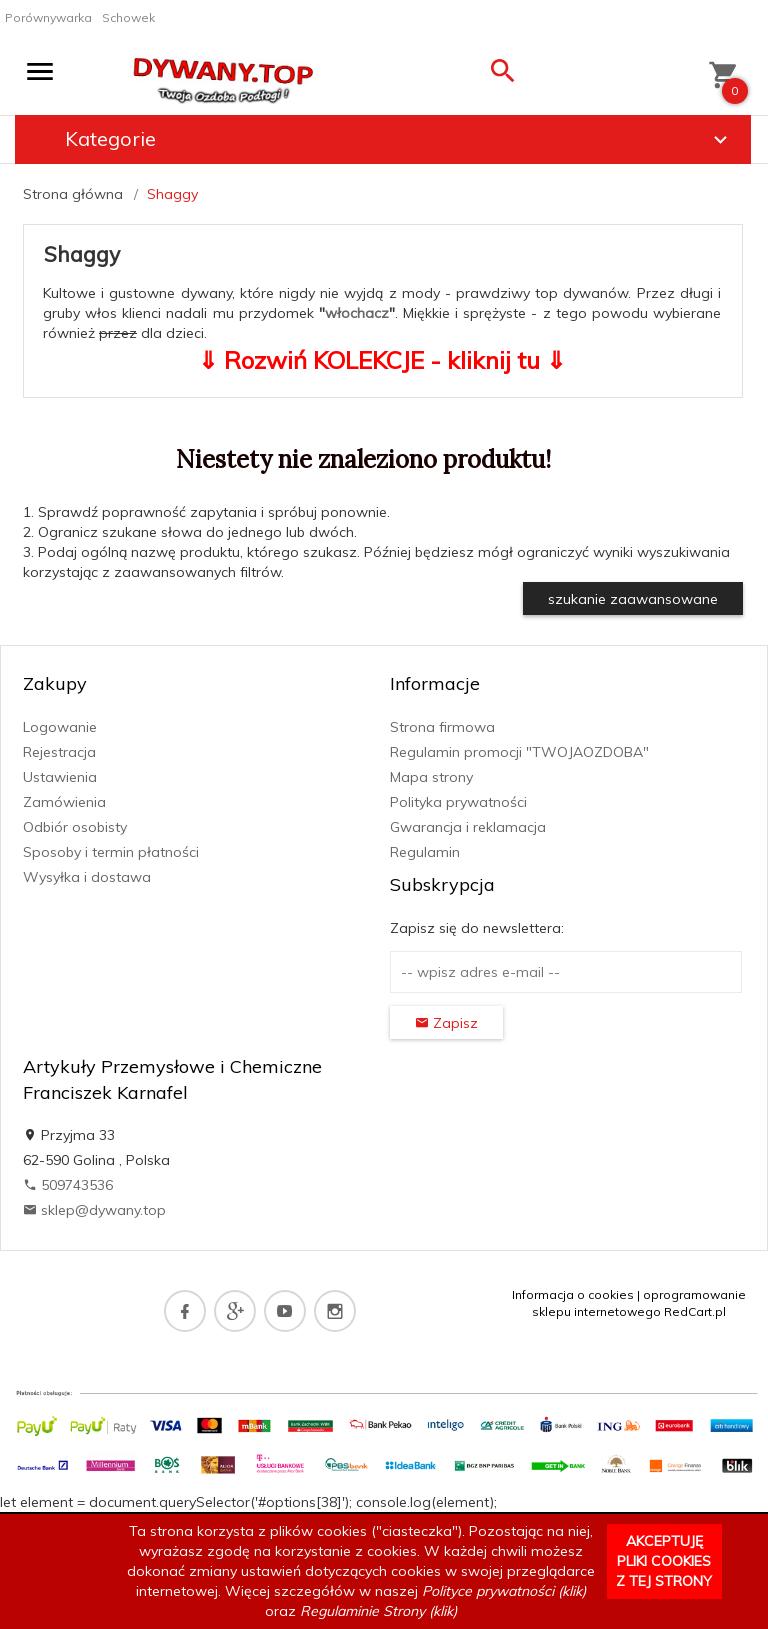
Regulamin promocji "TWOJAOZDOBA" (519, 752)
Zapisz (446, 1023)
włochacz (357, 313)
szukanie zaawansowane (633, 599)
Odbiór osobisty (75, 827)
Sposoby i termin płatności (111, 852)
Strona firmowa (442, 727)
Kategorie (399, 139)
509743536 (68, 1185)
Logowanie (60, 727)
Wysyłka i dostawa (87, 877)
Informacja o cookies (573, 1294)
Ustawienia (60, 777)
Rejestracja (59, 752)
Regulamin (425, 852)
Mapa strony (431, 777)
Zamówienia (64, 802)
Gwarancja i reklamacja (468, 827)
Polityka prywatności (458, 802)
